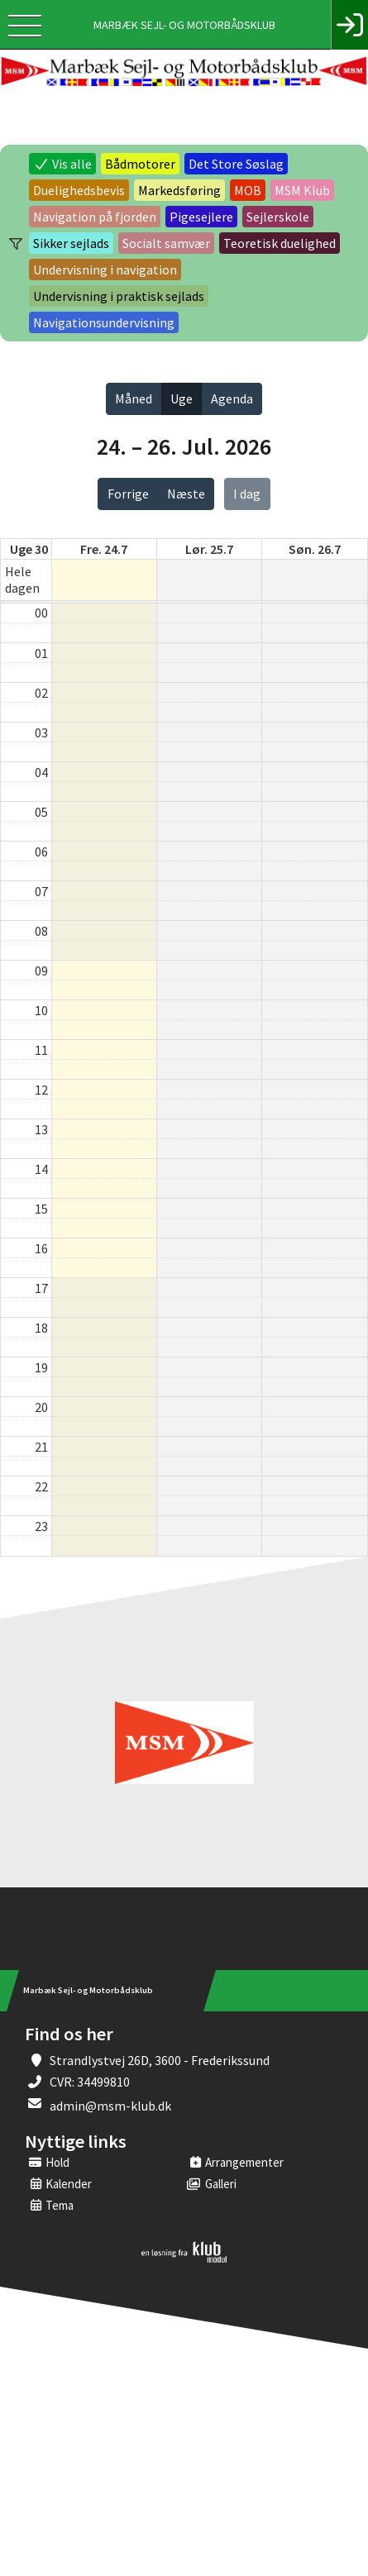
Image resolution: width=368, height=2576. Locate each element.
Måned (133, 398)
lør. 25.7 (209, 549)
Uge (181, 398)
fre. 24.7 (103, 549)
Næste (186, 493)
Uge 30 (29, 549)
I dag (246, 493)
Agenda (232, 398)
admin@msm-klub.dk (110, 2105)
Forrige (128, 493)
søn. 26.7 (315, 549)
